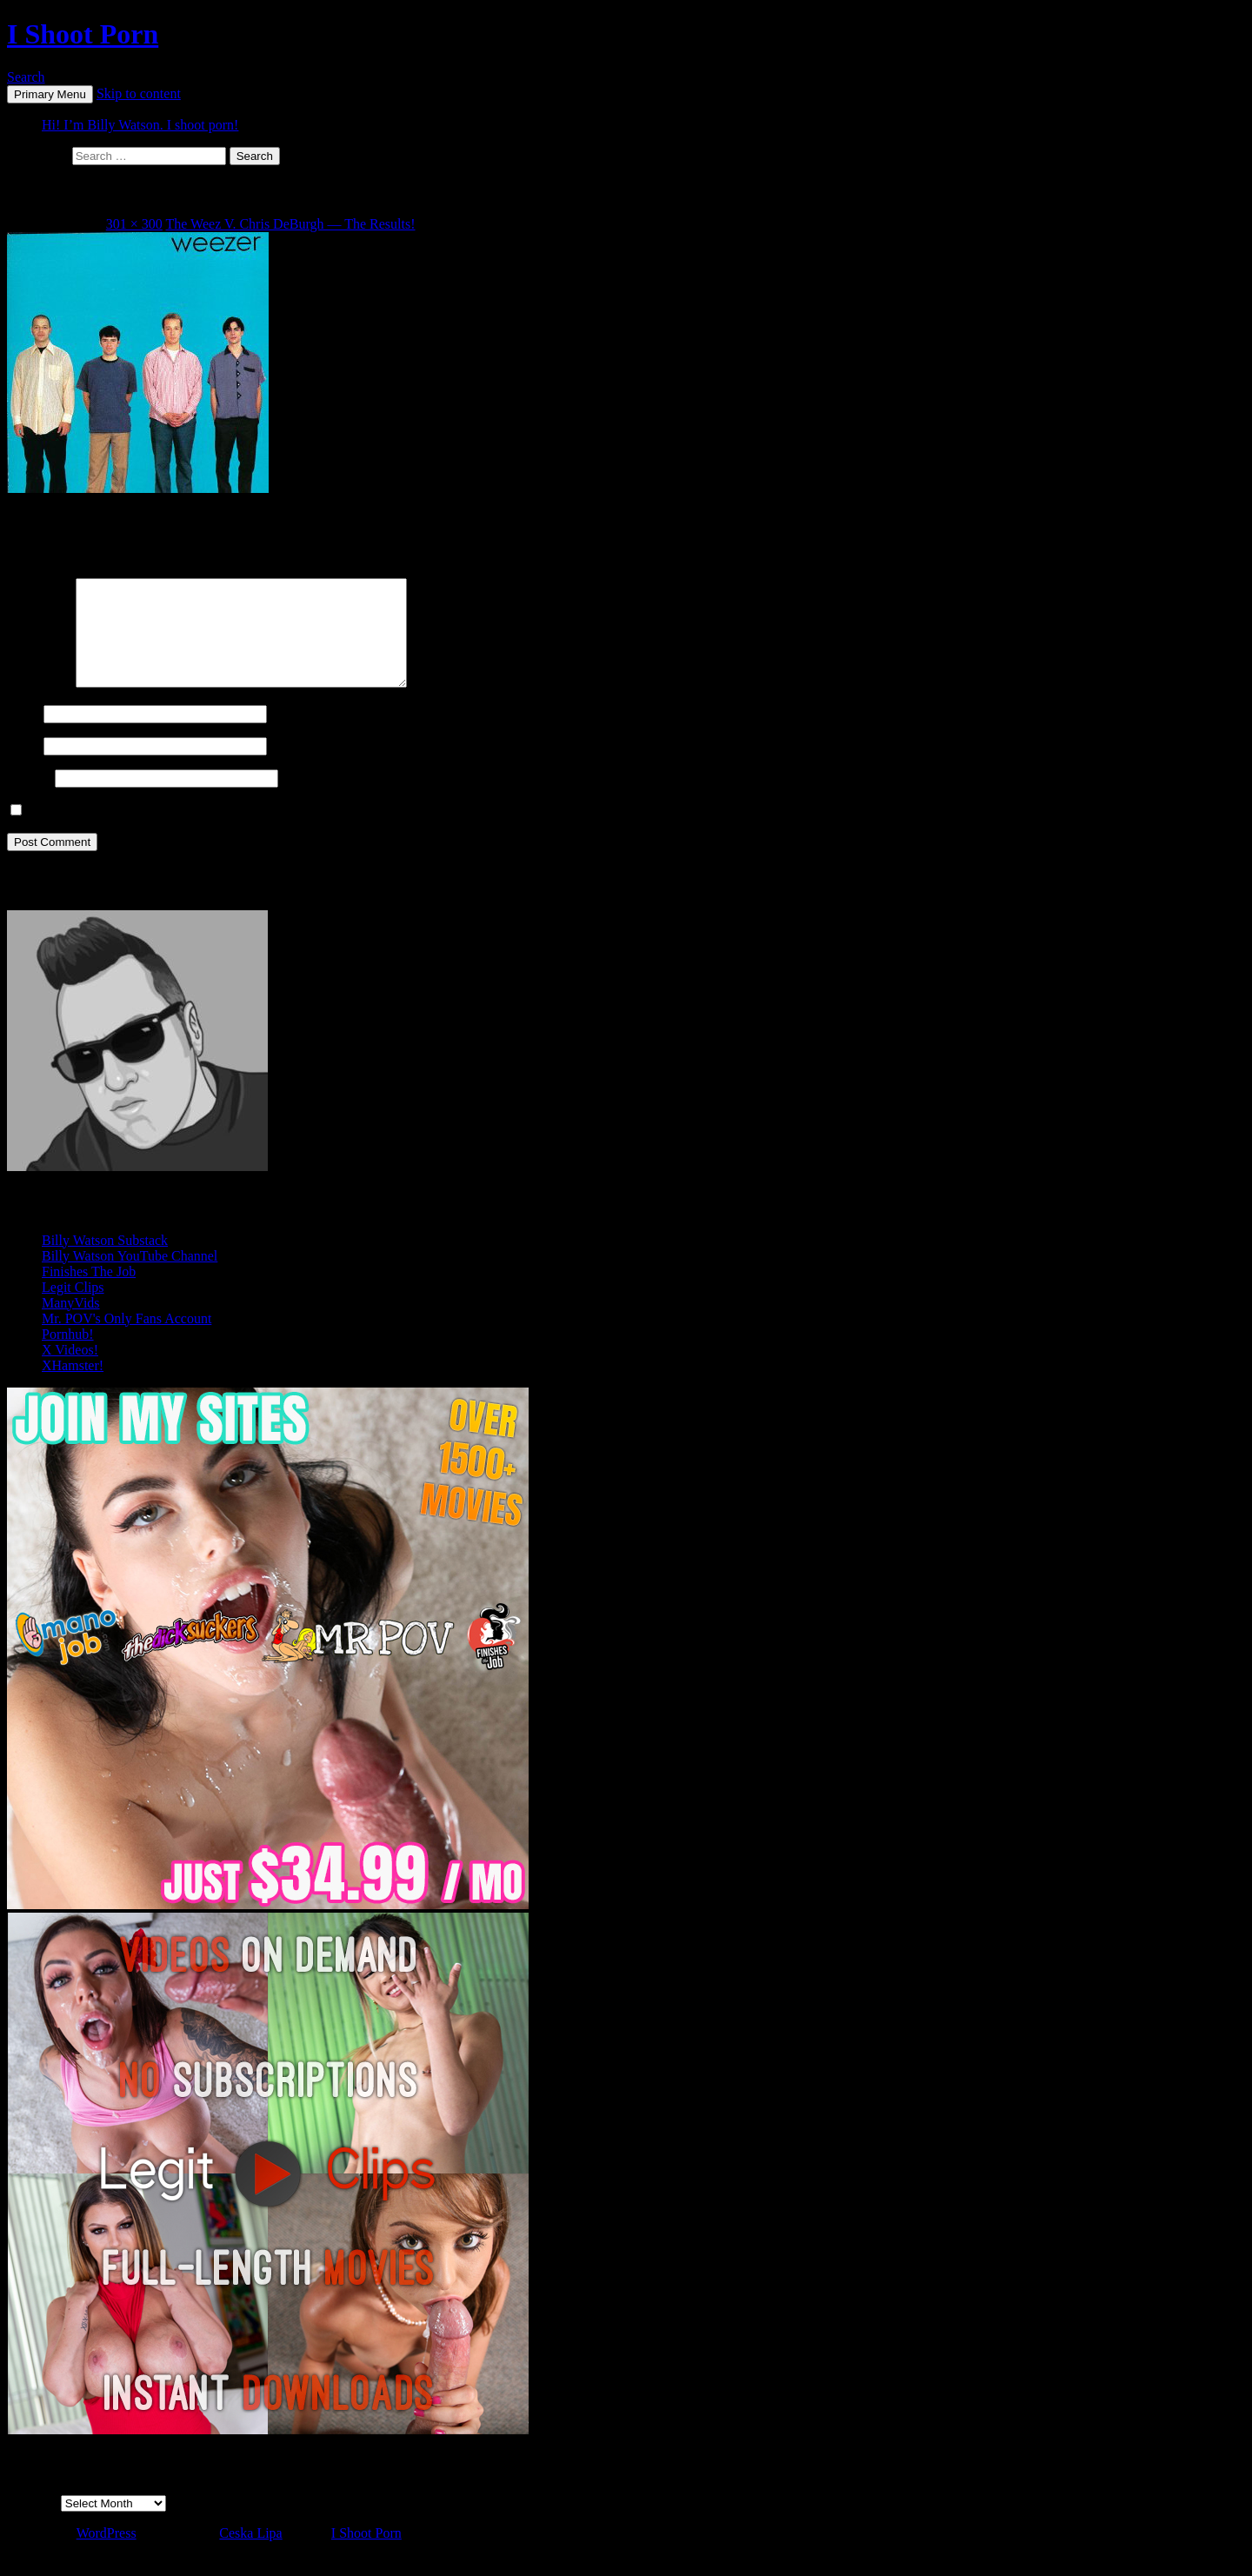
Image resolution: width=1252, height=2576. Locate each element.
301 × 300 (134, 223)
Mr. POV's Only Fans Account (126, 1339)
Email (23, 766)
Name (23, 734)
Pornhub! (68, 1355)
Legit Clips (73, 1308)
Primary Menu (50, 94)
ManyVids (71, 1323)
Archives (32, 2523)
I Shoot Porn (82, 34)
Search (26, 77)
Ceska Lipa (250, 2553)
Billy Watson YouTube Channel (129, 1276)
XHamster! (72, 1386)
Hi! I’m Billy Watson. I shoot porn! (140, 124)
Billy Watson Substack (105, 1261)
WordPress (107, 2553)
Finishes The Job (89, 1292)
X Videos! (70, 1370)
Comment (39, 703)
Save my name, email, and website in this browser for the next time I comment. (249, 831)
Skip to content (139, 93)
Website (29, 798)
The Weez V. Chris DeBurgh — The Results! (291, 223)
